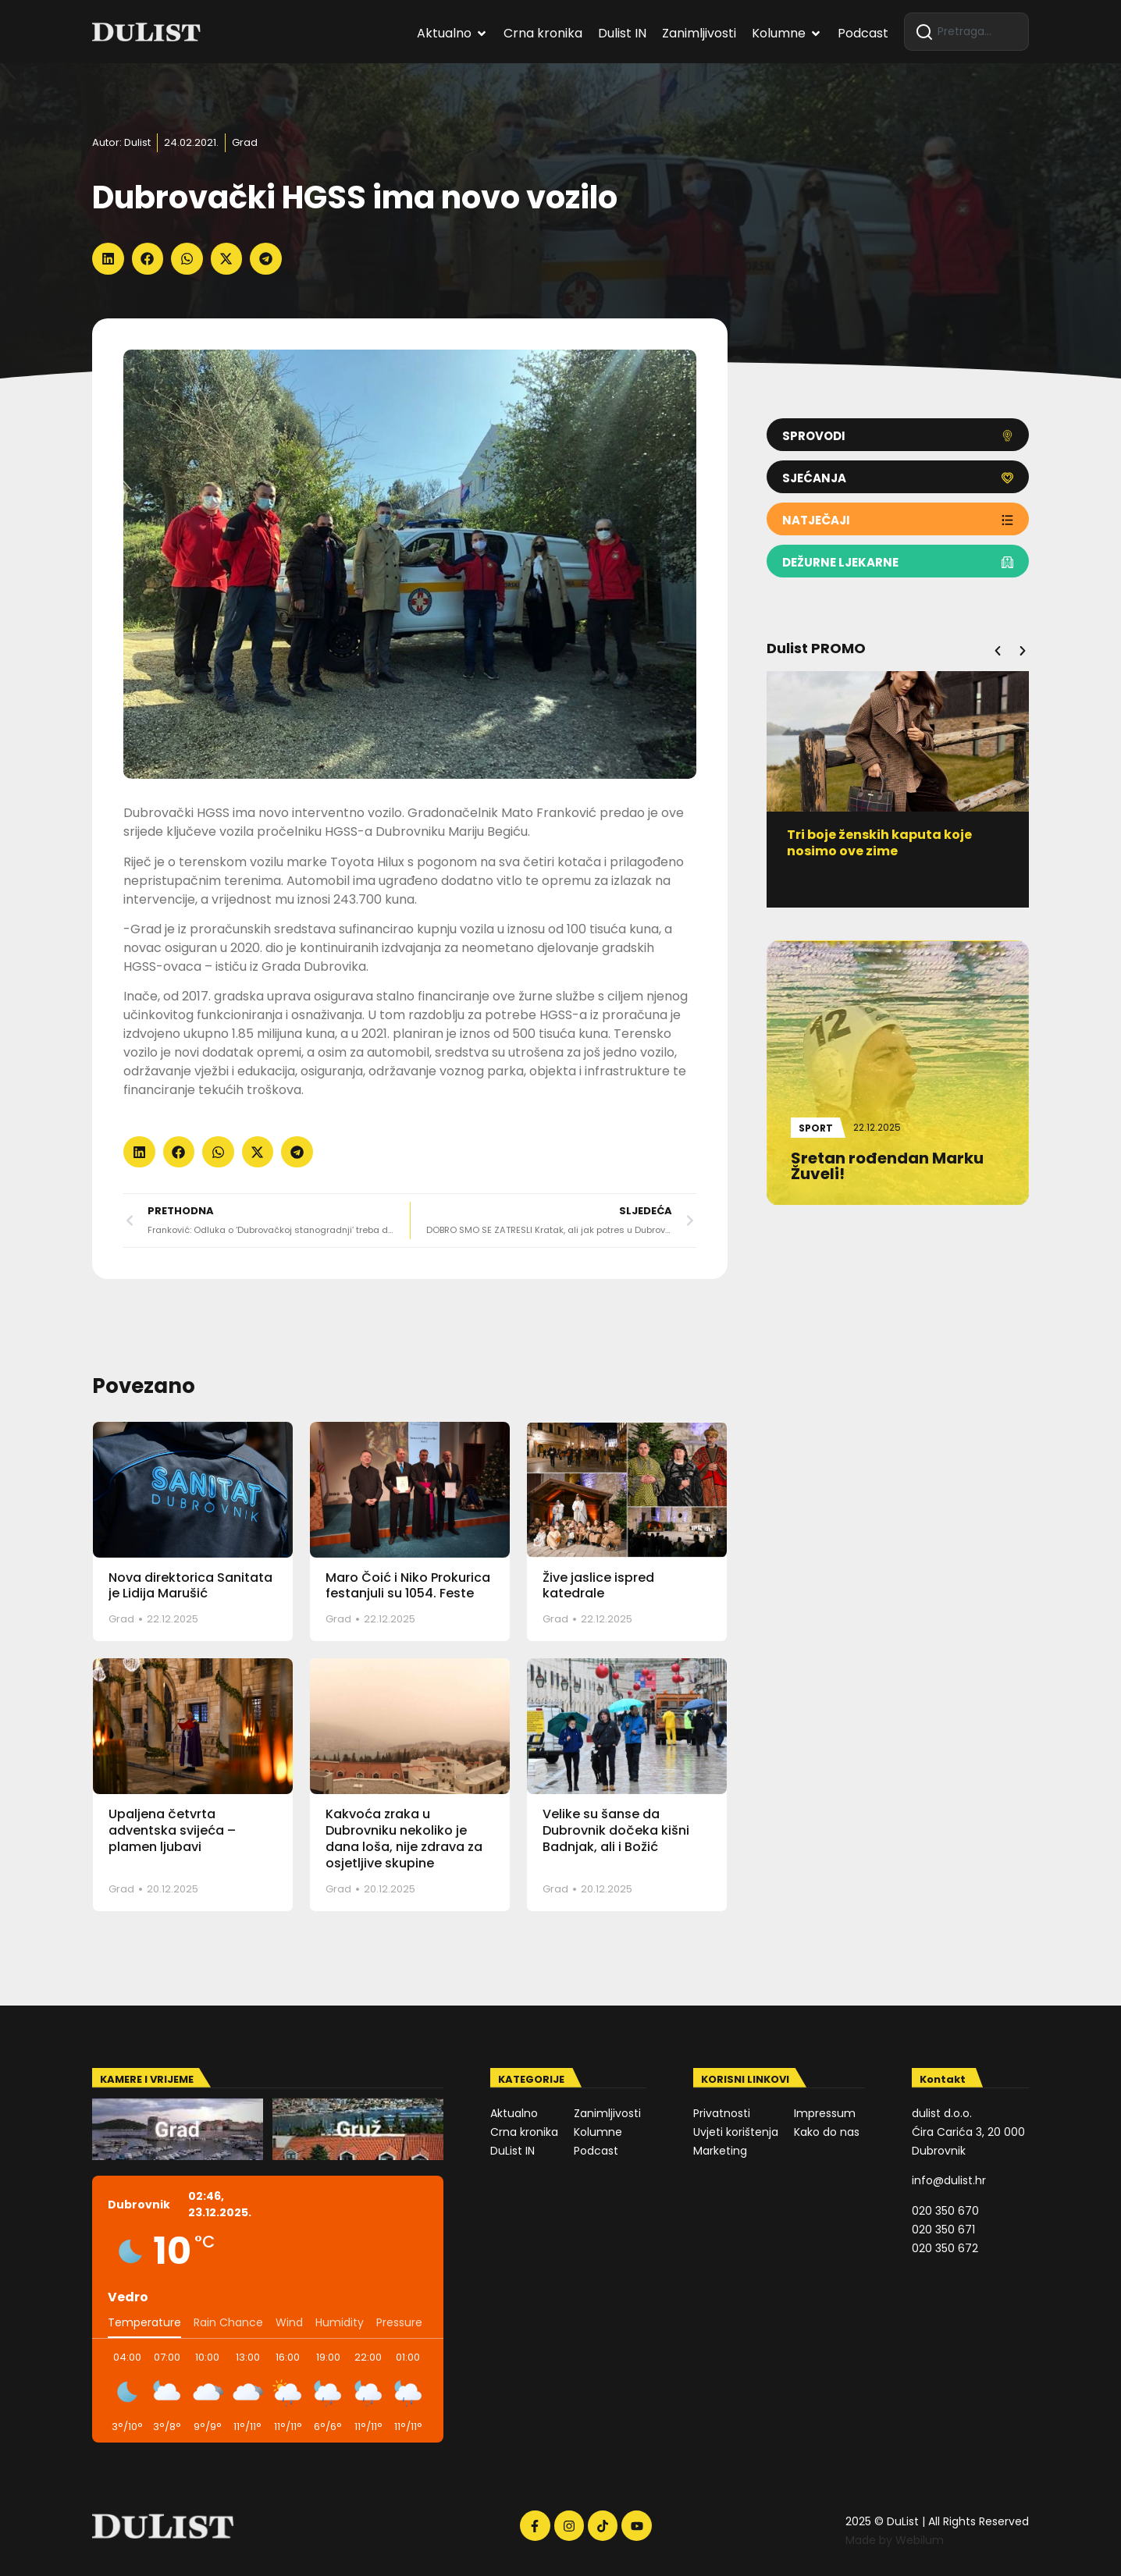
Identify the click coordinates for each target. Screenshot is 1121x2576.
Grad (245, 142)
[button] (108, 259)
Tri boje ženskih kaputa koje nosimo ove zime (885, 843)
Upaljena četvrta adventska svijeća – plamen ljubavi (172, 1830)
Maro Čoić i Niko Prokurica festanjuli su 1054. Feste (408, 1586)
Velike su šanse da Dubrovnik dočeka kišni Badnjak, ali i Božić (616, 1830)
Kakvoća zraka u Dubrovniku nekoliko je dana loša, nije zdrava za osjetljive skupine (404, 1838)
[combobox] (966, 31)
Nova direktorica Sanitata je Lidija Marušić (190, 1586)
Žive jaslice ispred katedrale (598, 1586)
